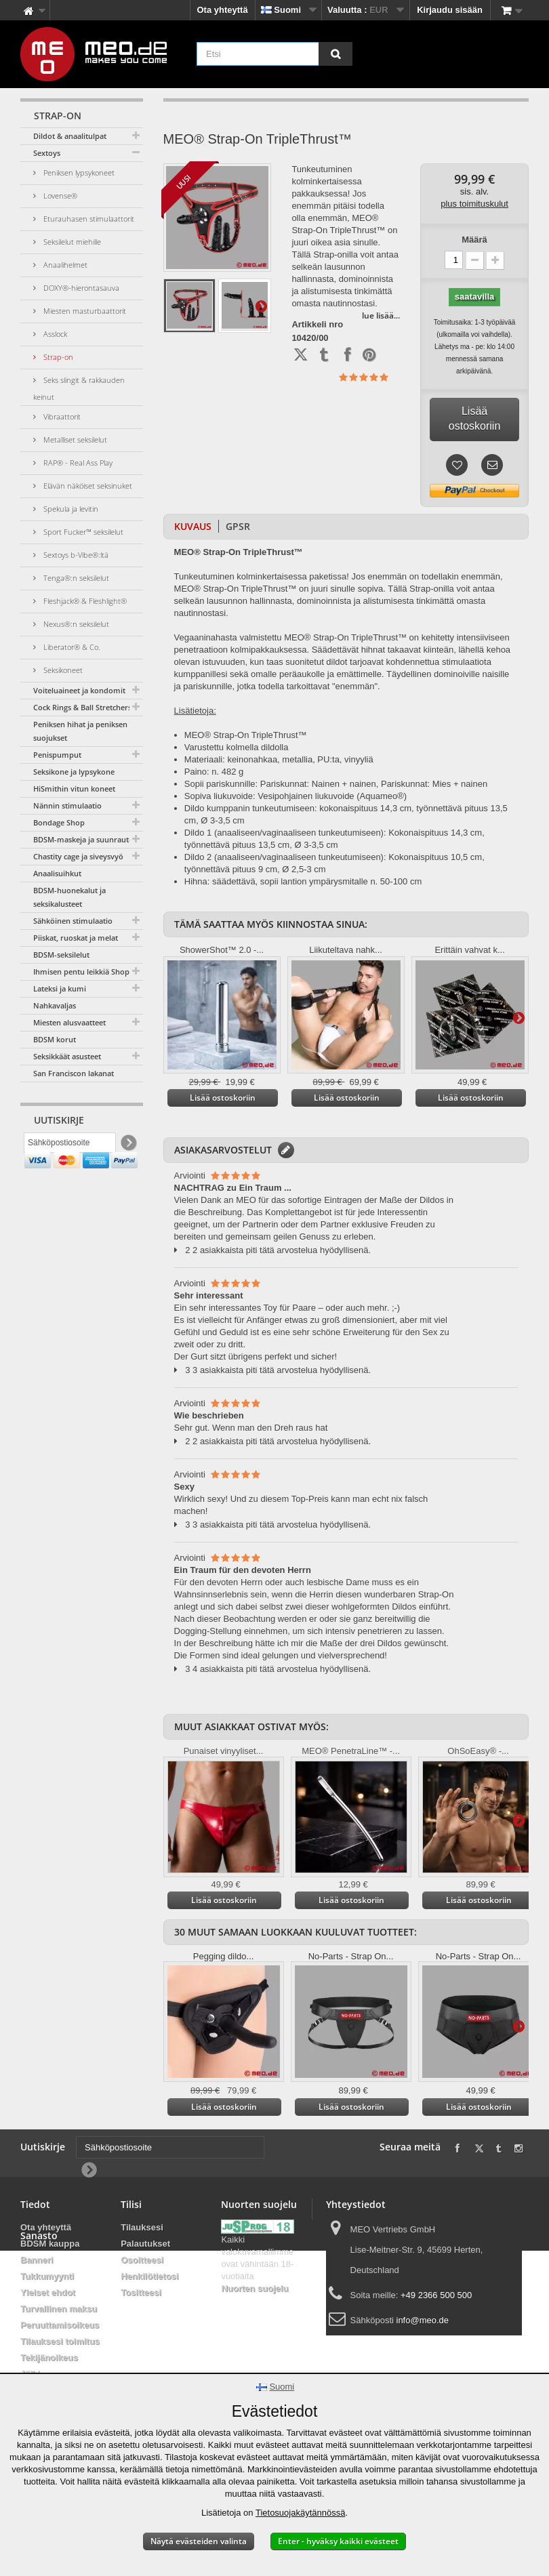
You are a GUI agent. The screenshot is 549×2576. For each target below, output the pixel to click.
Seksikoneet (62, 670)
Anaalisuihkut (57, 873)
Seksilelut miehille (71, 242)
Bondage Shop (59, 822)
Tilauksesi (142, 2227)
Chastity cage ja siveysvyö (78, 856)
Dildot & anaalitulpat (69, 136)
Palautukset (145, 2243)
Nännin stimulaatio (67, 805)
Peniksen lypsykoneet (78, 172)
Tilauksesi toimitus (60, 2341)
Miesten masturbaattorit (83, 311)
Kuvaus (192, 526)
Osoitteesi (142, 2260)
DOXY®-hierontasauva (80, 288)
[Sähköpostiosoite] (70, 1146)
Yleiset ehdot (47, 2292)
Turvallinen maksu (58, 2309)
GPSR (238, 526)
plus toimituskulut (474, 204)
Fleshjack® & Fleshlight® (84, 601)
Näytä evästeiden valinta (198, 2541)
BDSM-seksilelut (61, 954)
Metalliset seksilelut (74, 439)
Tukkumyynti (47, 2276)
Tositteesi (141, 2292)
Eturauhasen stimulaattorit (87, 218)
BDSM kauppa (49, 2243)
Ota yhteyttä (222, 10)
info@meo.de (422, 2320)
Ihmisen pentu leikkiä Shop (81, 971)
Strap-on (57, 357)
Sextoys (46, 153)
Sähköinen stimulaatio (73, 921)
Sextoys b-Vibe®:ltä (74, 555)
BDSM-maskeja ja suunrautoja (86, 839)
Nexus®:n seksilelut (75, 624)
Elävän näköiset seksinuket (86, 486)
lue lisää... (381, 315)
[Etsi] (335, 54)
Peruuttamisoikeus (59, 2325)
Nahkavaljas (54, 1005)
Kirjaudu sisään (450, 10)
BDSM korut (54, 1039)
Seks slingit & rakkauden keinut (79, 388)
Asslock (54, 334)
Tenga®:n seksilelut (75, 578)
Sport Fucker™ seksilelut (82, 532)
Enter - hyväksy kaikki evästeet (338, 2541)
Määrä (474, 239)
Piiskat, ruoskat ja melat (75, 938)
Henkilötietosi (149, 2276)
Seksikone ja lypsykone (74, 771)
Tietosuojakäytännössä (301, 2513)
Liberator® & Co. (70, 647)
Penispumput (57, 755)
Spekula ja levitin (69, 509)
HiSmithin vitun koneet (74, 788)
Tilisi (131, 2204)
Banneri (36, 2260)
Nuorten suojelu (254, 2288)
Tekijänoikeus (49, 2357)
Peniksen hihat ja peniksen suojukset (80, 731)
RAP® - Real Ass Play (77, 462)
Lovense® (59, 195)
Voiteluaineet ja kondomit (79, 690)
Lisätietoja (261, 305)
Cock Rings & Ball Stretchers (82, 707)
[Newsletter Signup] (128, 1146)
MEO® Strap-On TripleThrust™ (245, 735)
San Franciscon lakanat (73, 1073)
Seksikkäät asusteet (67, 1056)
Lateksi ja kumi (59, 988)
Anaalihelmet (64, 265)
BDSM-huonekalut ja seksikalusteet (69, 897)
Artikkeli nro (317, 324)
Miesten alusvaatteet (69, 1022)
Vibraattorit (61, 416)
